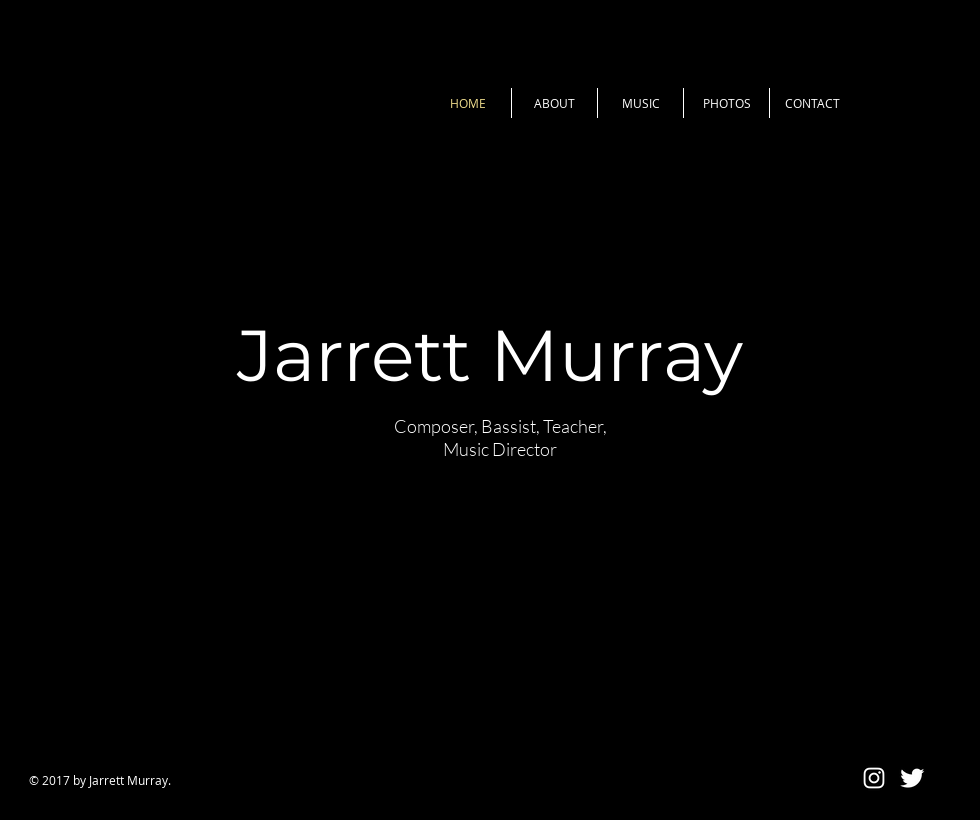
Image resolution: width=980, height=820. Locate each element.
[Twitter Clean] (912, 778)
